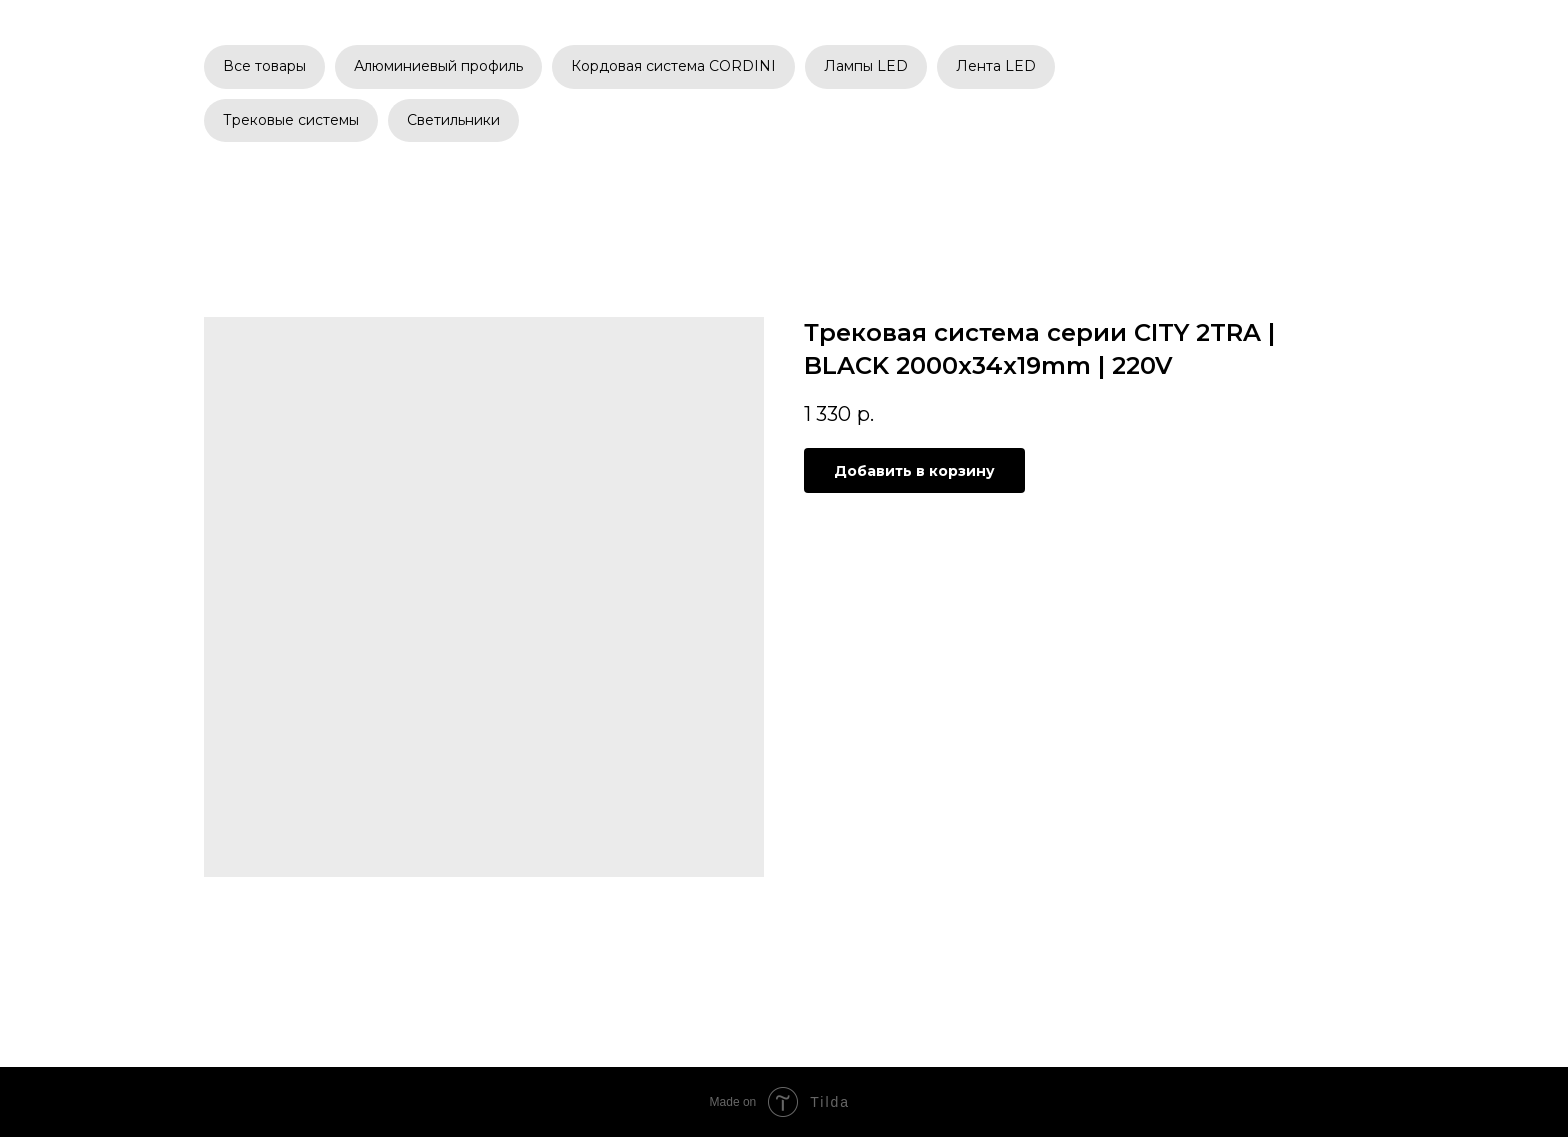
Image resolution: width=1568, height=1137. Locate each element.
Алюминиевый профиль (438, 66)
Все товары (264, 66)
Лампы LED (866, 66)
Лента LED (996, 66)
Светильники (453, 120)
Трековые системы (291, 120)
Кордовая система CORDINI (673, 66)
